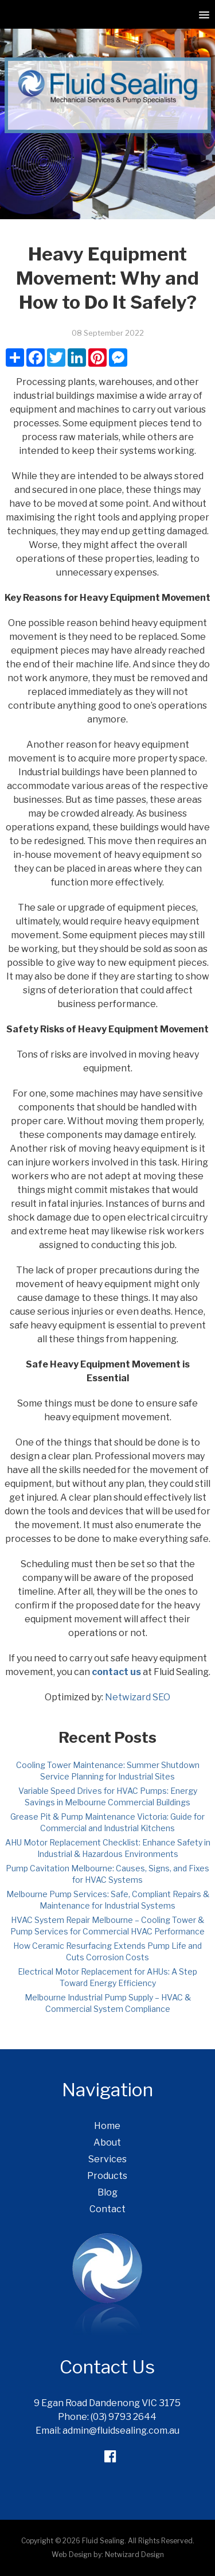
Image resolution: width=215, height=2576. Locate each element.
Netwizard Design (134, 2554)
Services (107, 2159)
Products (107, 2175)
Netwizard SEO (137, 1697)
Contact (107, 2209)
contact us (116, 1671)
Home (107, 2125)
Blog (107, 2192)
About (107, 2142)
